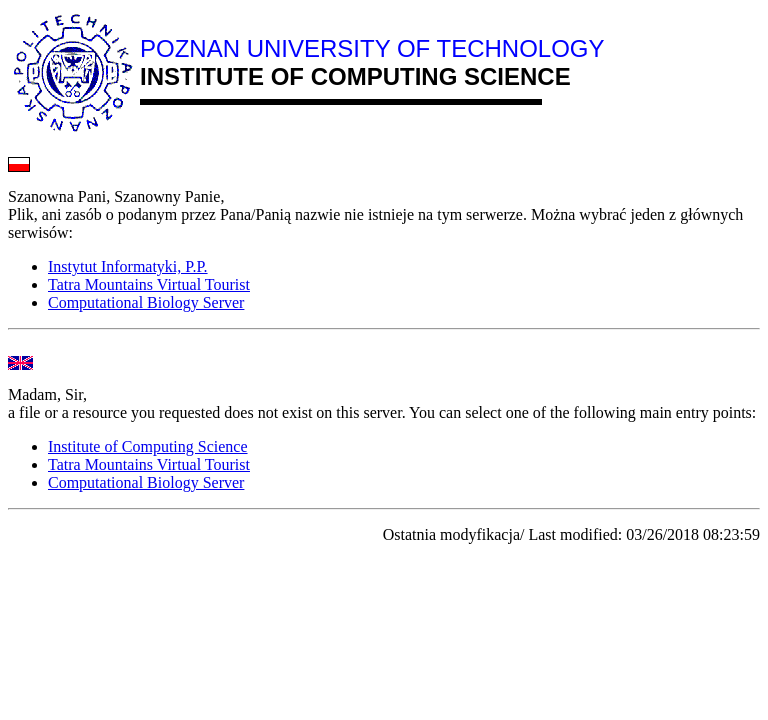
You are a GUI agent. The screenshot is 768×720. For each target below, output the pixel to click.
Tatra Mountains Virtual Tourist (149, 284)
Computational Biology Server (146, 302)
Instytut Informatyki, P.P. (128, 266)
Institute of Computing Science (148, 446)
